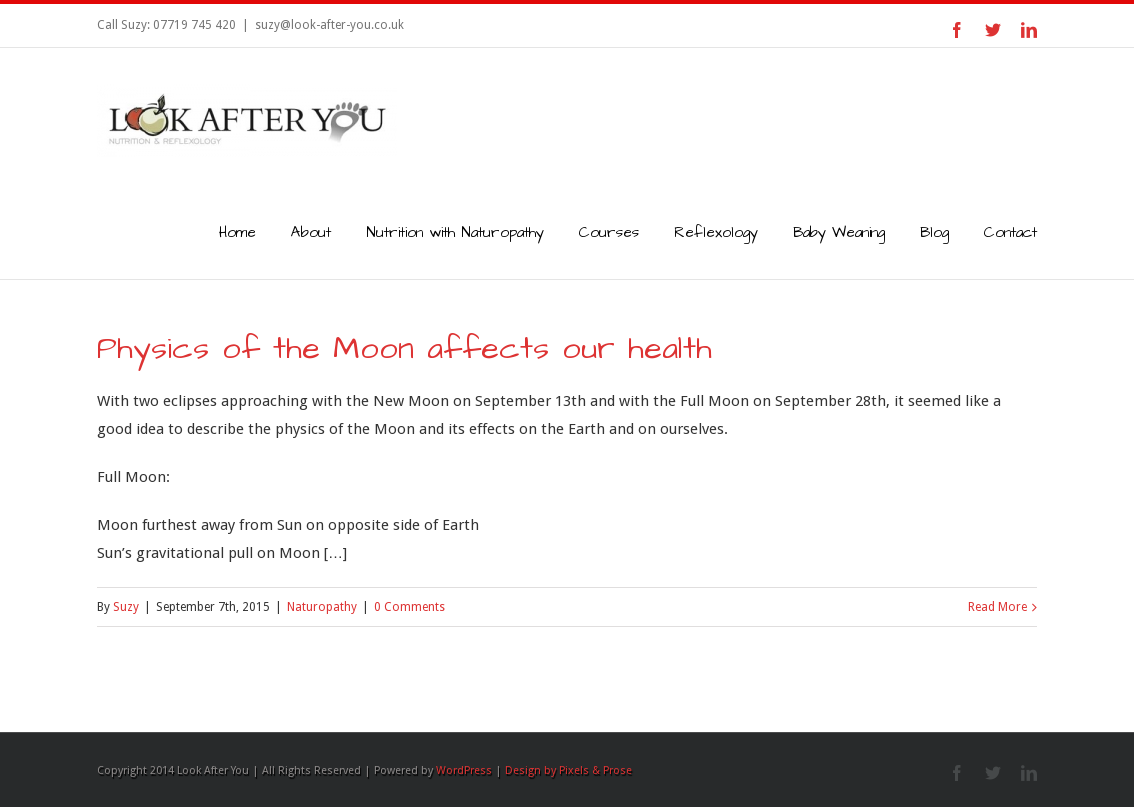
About (311, 232)
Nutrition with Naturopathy (455, 232)
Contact (1010, 232)
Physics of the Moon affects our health (404, 348)
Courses (609, 232)
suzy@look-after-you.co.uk (329, 25)
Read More (997, 607)
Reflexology (716, 232)
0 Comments (409, 607)
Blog (934, 232)
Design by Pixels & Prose (568, 770)
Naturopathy (322, 607)
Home (237, 232)
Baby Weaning (839, 232)
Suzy (126, 607)
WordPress (464, 770)
